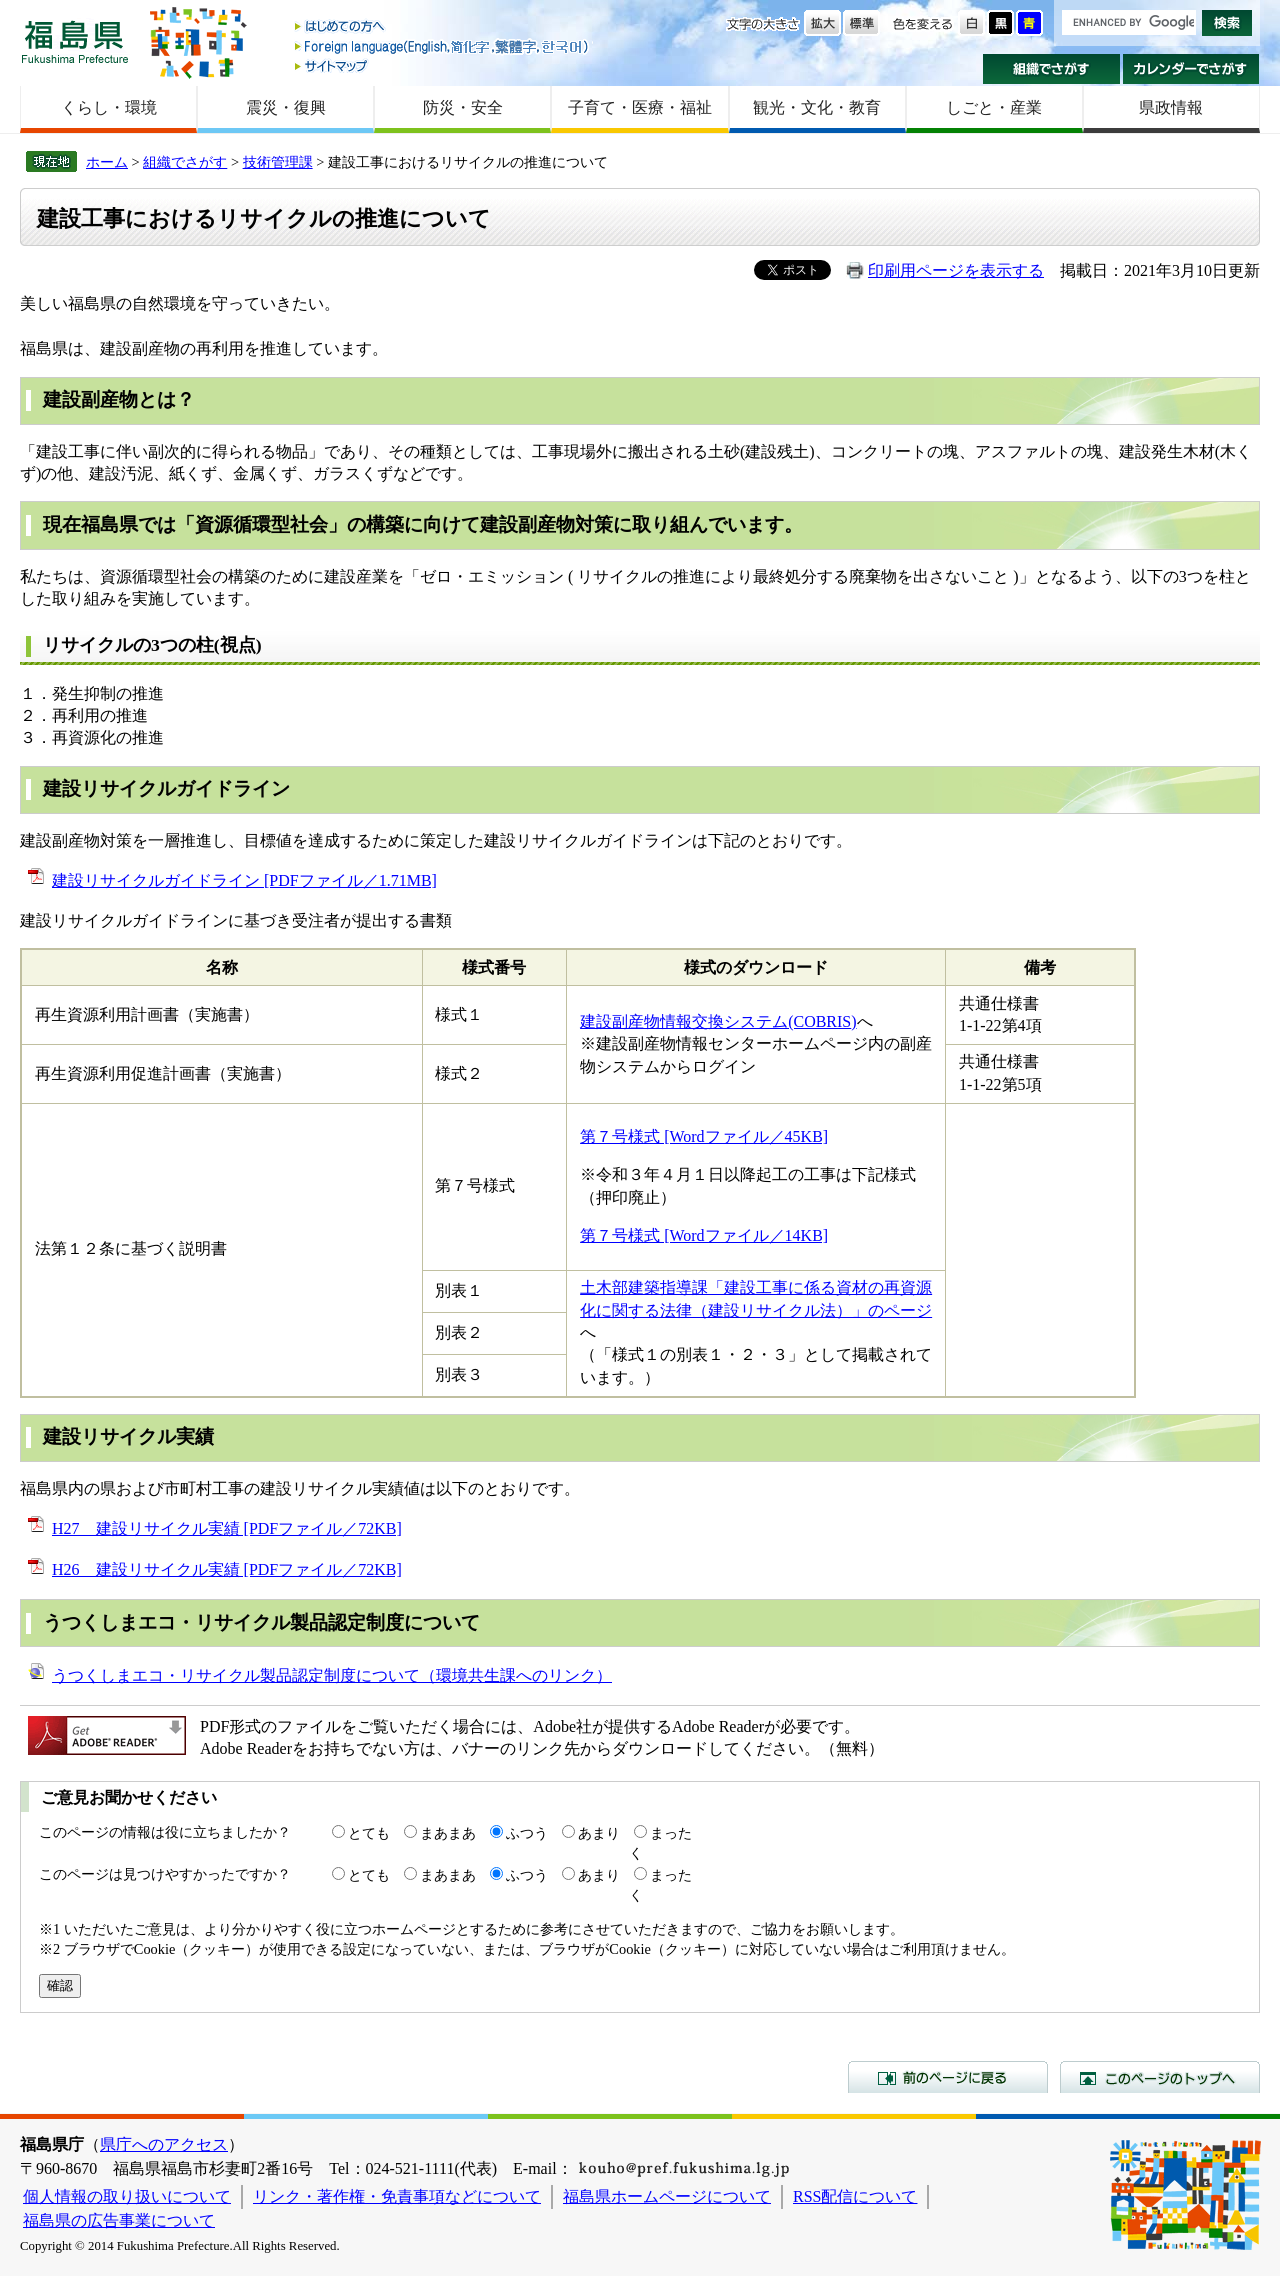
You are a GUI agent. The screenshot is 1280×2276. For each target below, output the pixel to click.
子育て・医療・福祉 (640, 107)
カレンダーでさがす (1191, 69)
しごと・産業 (994, 107)
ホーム (107, 162)
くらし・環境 (109, 107)
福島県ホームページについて (667, 2196)
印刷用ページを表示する (956, 270)
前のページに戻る (948, 2077)
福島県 (75, 41)
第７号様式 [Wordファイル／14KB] (704, 1235)
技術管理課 (278, 162)
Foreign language (443, 46)
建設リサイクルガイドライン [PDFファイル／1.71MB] (244, 880)
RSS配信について (855, 2196)
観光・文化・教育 (817, 107)
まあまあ (448, 1833)
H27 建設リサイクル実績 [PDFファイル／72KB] (227, 1528)
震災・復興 (286, 107)
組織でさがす (1051, 69)
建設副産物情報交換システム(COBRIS (715, 1021)
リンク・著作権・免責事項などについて (397, 2196)
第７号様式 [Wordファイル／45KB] (704, 1136)
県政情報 (1171, 107)
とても (369, 1833)
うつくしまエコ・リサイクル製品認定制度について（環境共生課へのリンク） (332, 1675)
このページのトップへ (1160, 2077)
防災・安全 (463, 107)
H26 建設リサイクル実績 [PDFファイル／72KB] (227, 1569)
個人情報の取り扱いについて (127, 2196)
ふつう (527, 1833)
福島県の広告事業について (119, 2220)
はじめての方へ (443, 27)
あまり (599, 1833)
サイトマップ (443, 65)
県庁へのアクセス (164, 2144)
